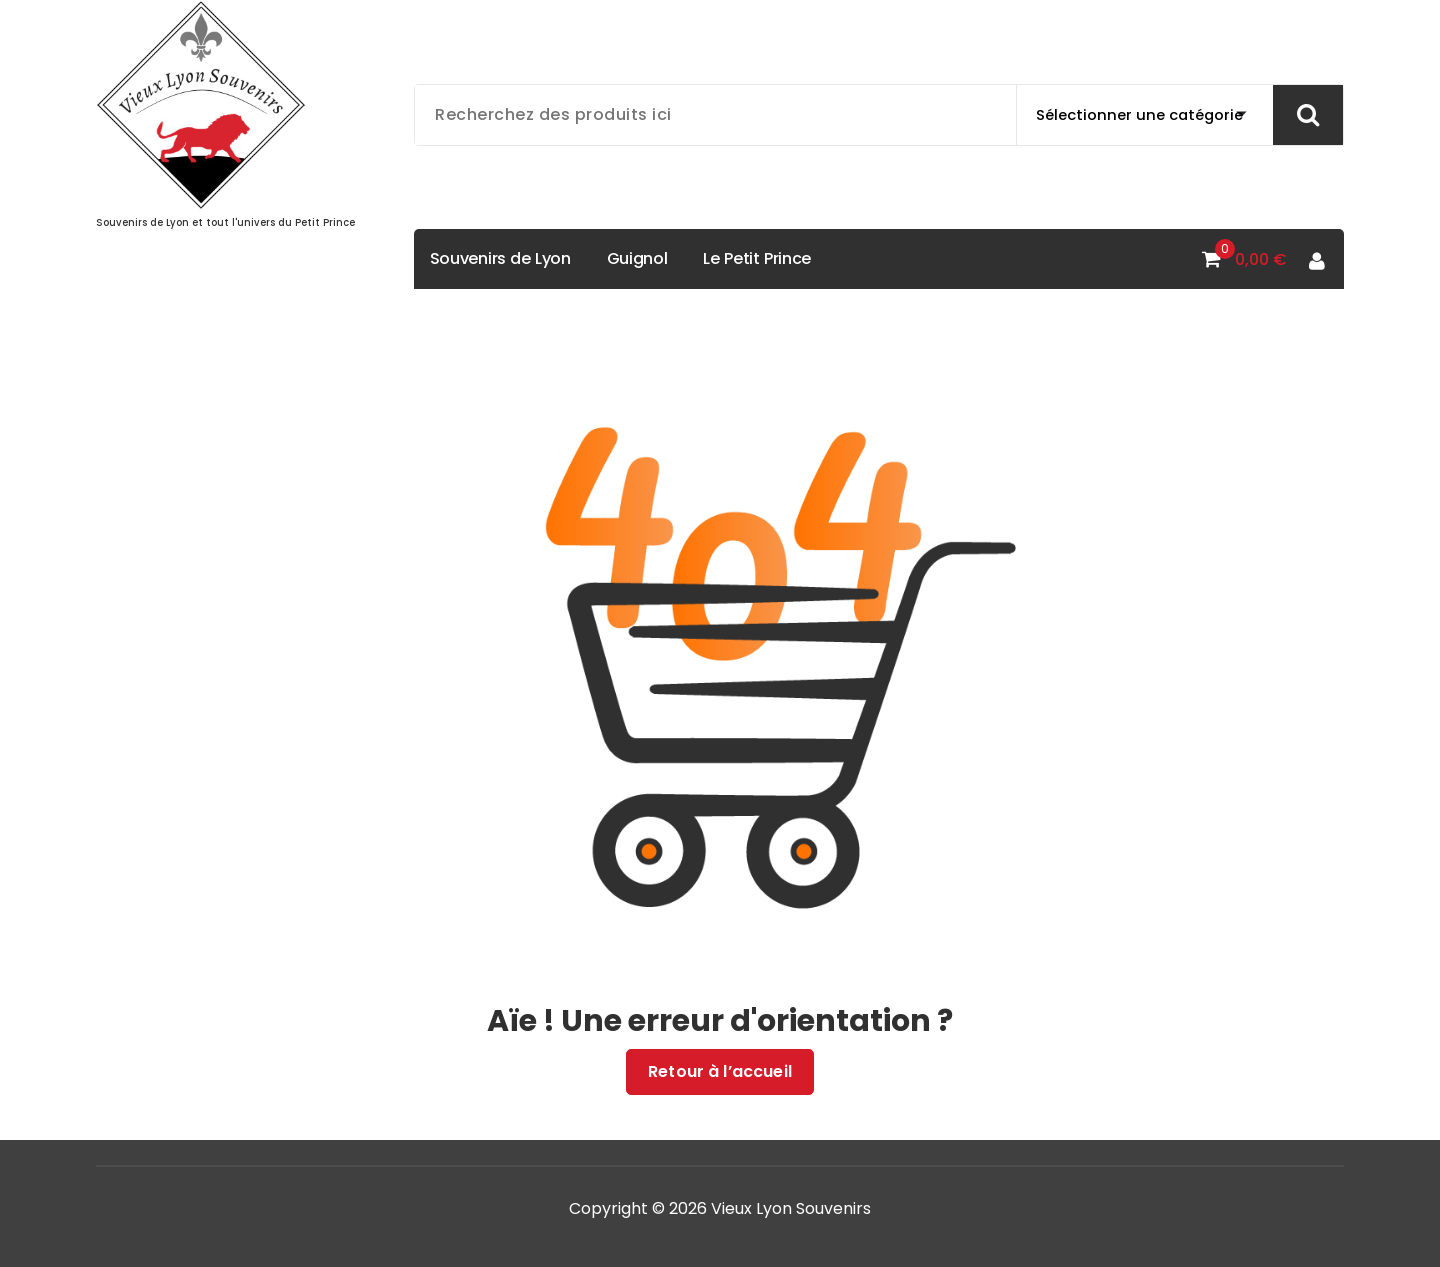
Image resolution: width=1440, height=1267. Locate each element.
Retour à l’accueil (720, 1072)
